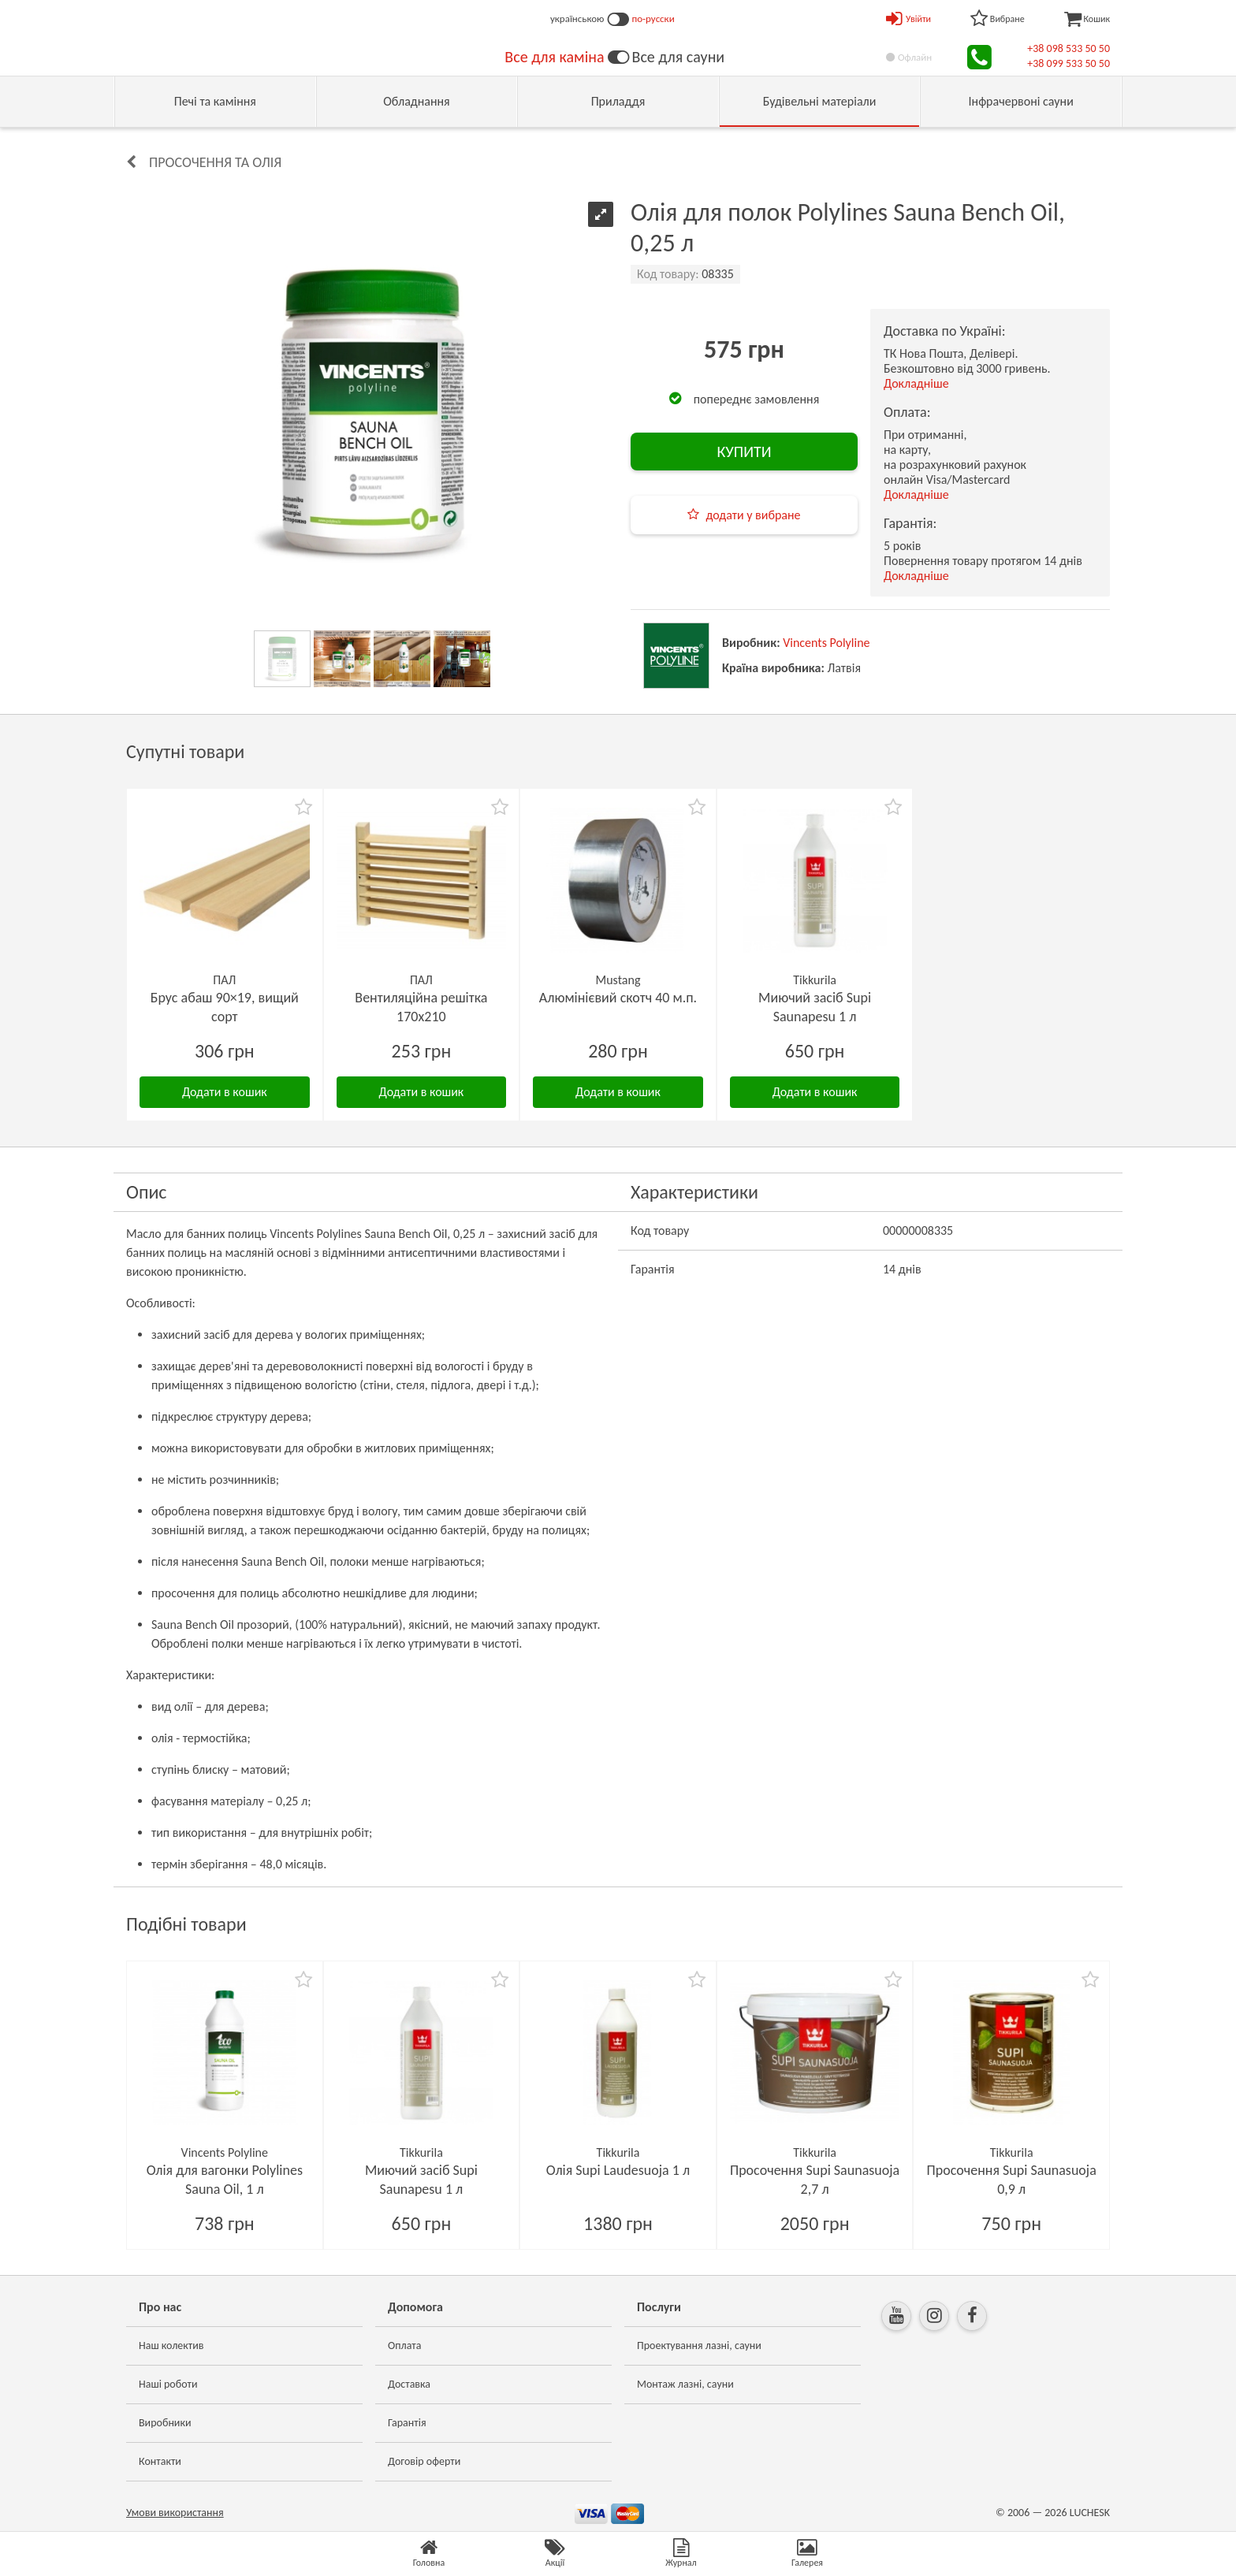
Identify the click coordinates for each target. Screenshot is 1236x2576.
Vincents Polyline (826, 642)
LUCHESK (1090, 2512)
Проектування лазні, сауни (699, 2345)
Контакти (160, 2461)
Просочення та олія (215, 162)
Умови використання (175, 2512)
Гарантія (407, 2422)
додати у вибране (752, 514)
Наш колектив (171, 2345)
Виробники (165, 2422)
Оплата (405, 2345)
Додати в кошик (224, 1091)
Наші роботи (168, 2384)
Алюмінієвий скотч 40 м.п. (618, 997)
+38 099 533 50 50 (1068, 63)
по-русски (653, 18)
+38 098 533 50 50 (1068, 48)
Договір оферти (424, 2461)
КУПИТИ (744, 451)
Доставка (409, 2384)
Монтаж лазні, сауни (685, 2384)
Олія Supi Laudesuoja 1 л (618, 2170)
